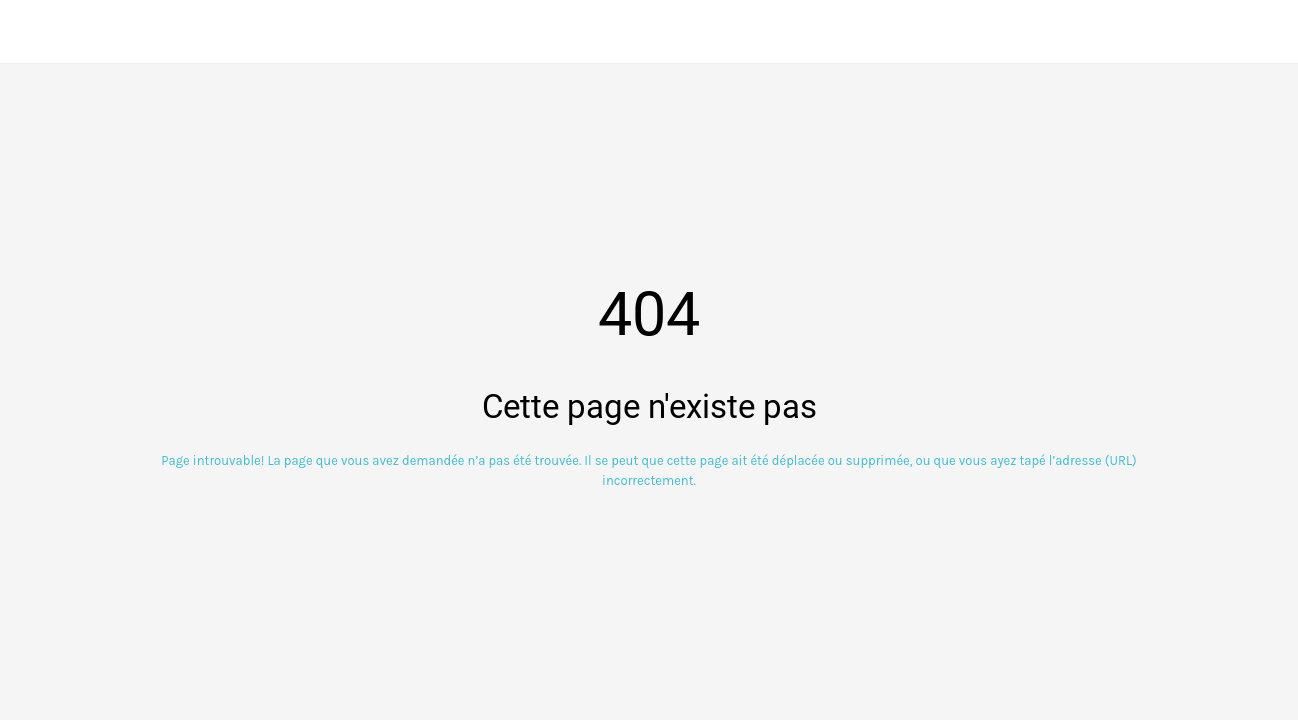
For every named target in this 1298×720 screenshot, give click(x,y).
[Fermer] (32, 32)
